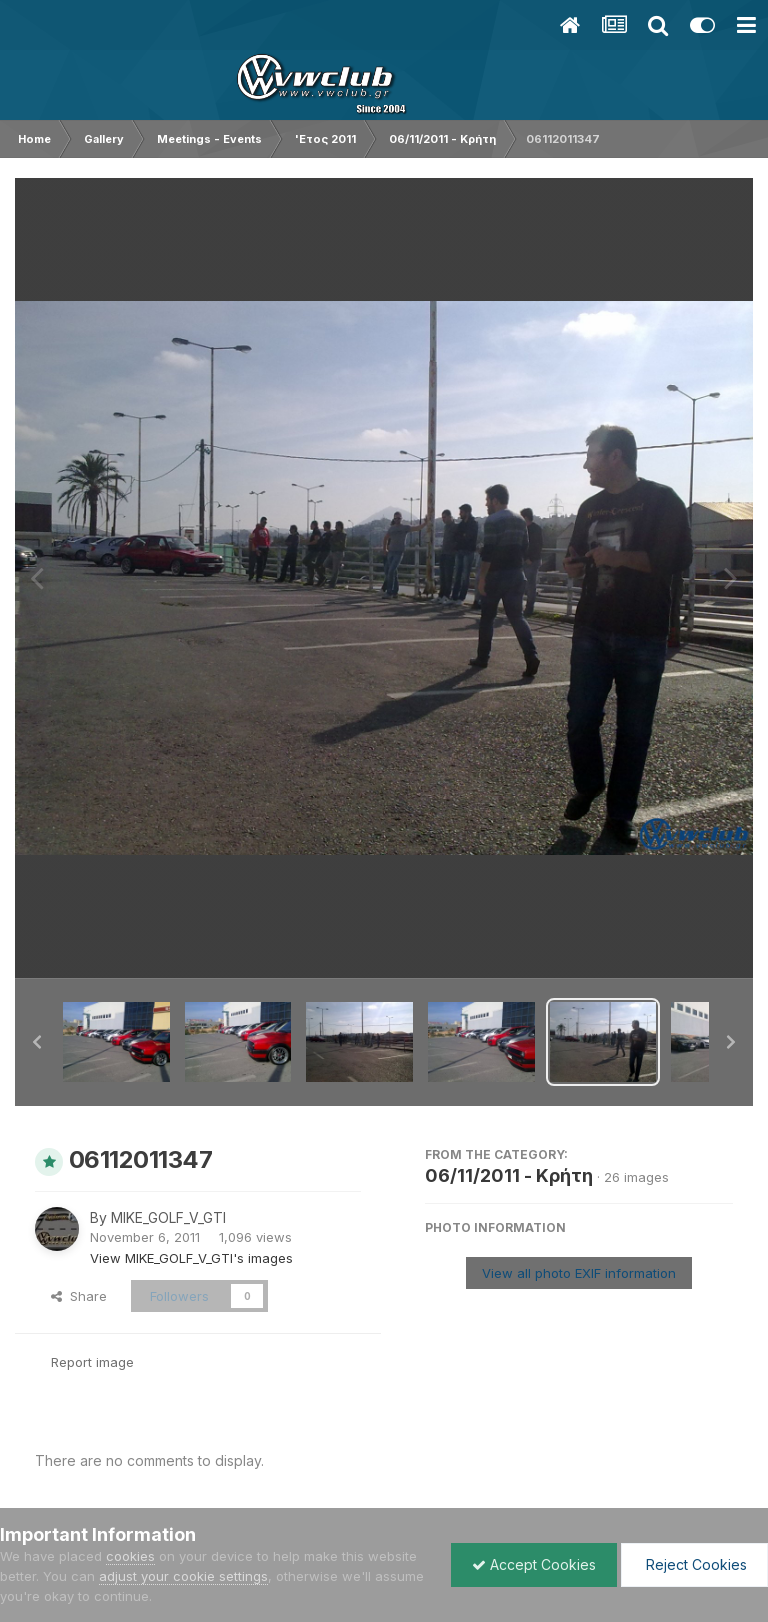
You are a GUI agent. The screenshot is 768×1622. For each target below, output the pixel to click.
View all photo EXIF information (579, 1273)
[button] (37, 1042)
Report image (92, 1362)
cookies (130, 1556)
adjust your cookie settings (183, 1576)
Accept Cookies (534, 1564)
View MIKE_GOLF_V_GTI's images (191, 1258)
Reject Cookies (694, 1564)
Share (79, 1296)
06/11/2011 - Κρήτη (509, 1175)
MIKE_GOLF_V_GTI (168, 1217)
